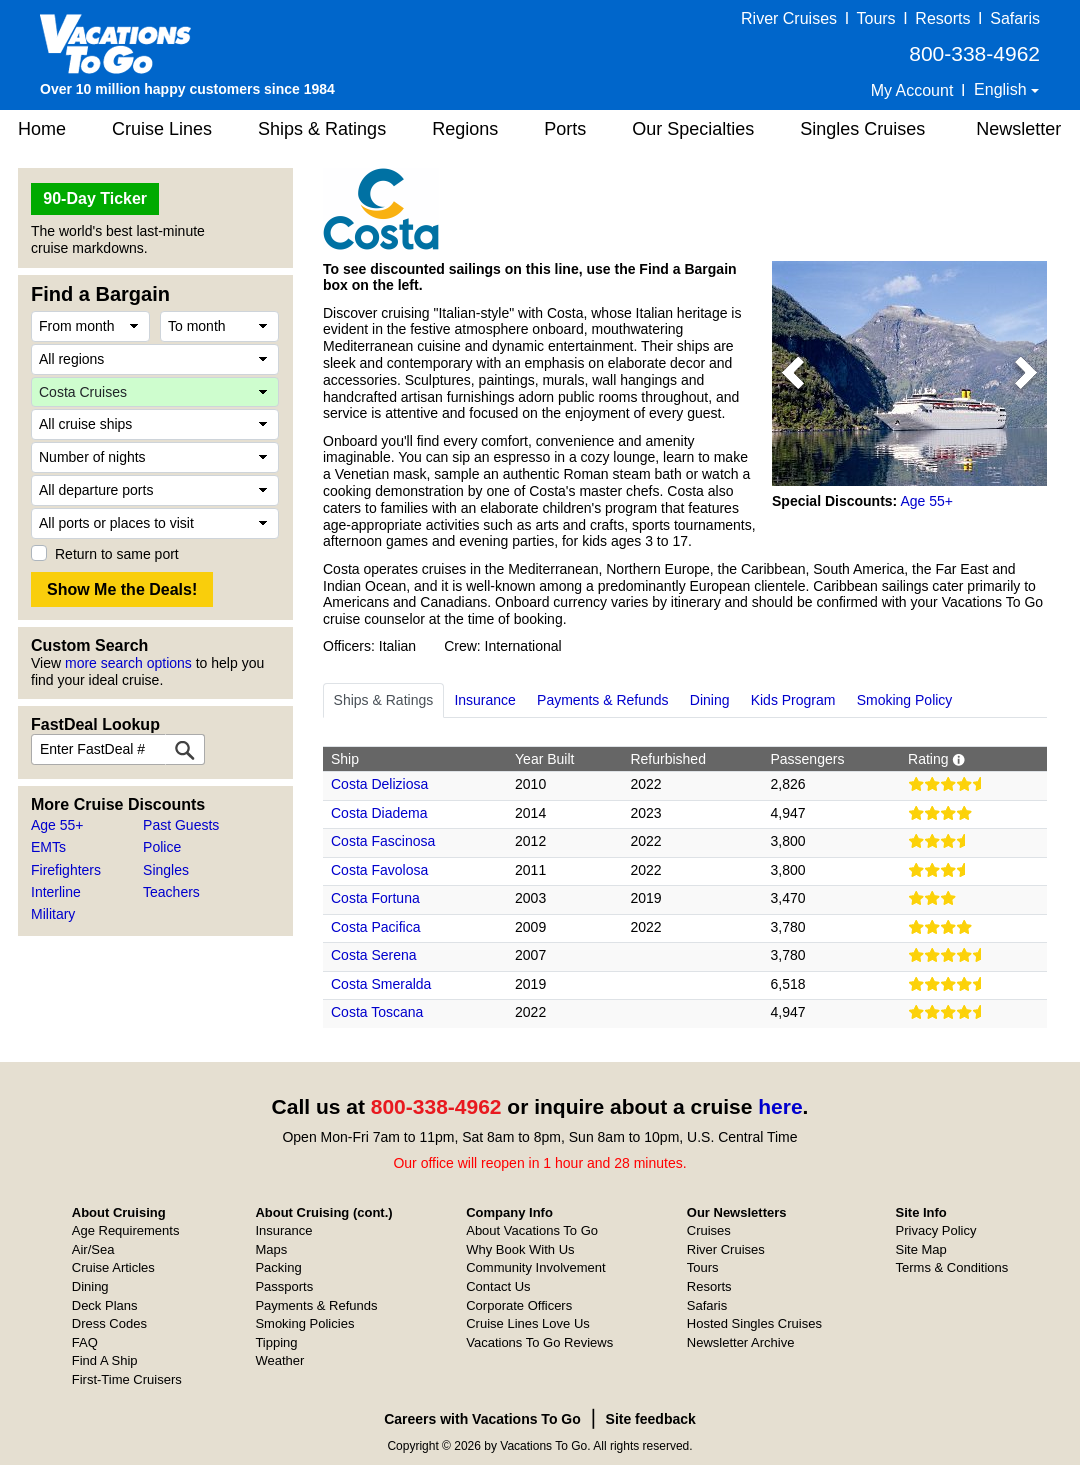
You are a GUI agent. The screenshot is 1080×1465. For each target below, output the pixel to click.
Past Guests (181, 825)
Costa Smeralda (381, 984)
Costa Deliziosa (379, 784)
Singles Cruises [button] (862, 129)
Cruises (709, 1230)
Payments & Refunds (316, 1305)
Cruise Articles (113, 1267)
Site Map (921, 1249)
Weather (279, 1360)
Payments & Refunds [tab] (603, 700)
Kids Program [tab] (793, 700)
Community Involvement (535, 1267)
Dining (90, 1286)
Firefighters (66, 870)
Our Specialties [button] (693, 129)
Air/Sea (93, 1249)
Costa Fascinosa (383, 841)
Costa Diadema (379, 813)
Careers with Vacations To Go (482, 1419)
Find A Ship (105, 1360)
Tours (875, 18)
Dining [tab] (710, 700)
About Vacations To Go (532, 1230)
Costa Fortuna (375, 898)
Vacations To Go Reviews (539, 1342)
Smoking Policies (304, 1323)
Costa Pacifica (375, 927)
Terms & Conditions (952, 1267)
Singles (166, 870)
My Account (912, 90)
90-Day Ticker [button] (95, 198)
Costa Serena (374, 955)
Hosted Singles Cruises (754, 1323)
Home (42, 129)
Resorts (942, 18)
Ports (565, 129)
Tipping (276, 1342)
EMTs (48, 847)
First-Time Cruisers (127, 1379)
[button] (792, 373)
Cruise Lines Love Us (528, 1323)
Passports (284, 1286)
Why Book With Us (520, 1249)
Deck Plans (105, 1305)
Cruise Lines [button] (162, 129)
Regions (465, 129)
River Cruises (789, 18)
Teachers (171, 892)
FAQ (85, 1342)
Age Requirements (126, 1230)
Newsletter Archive (741, 1342)
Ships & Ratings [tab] (384, 700)
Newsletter (1018, 129)
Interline (56, 892)
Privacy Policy (936, 1230)
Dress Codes (109, 1323)
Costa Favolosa (379, 870)
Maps (271, 1249)
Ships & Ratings (322, 129)
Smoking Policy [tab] (905, 700)
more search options (128, 663)
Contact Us (498, 1286)
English (1002, 89)
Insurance (283, 1230)
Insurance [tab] (484, 700)
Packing (278, 1267)
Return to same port (117, 554)
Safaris (1015, 18)
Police (162, 847)
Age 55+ (57, 825)
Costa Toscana (377, 1012)
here (780, 1106)
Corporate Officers (519, 1305)
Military (53, 914)
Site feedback (651, 1419)
